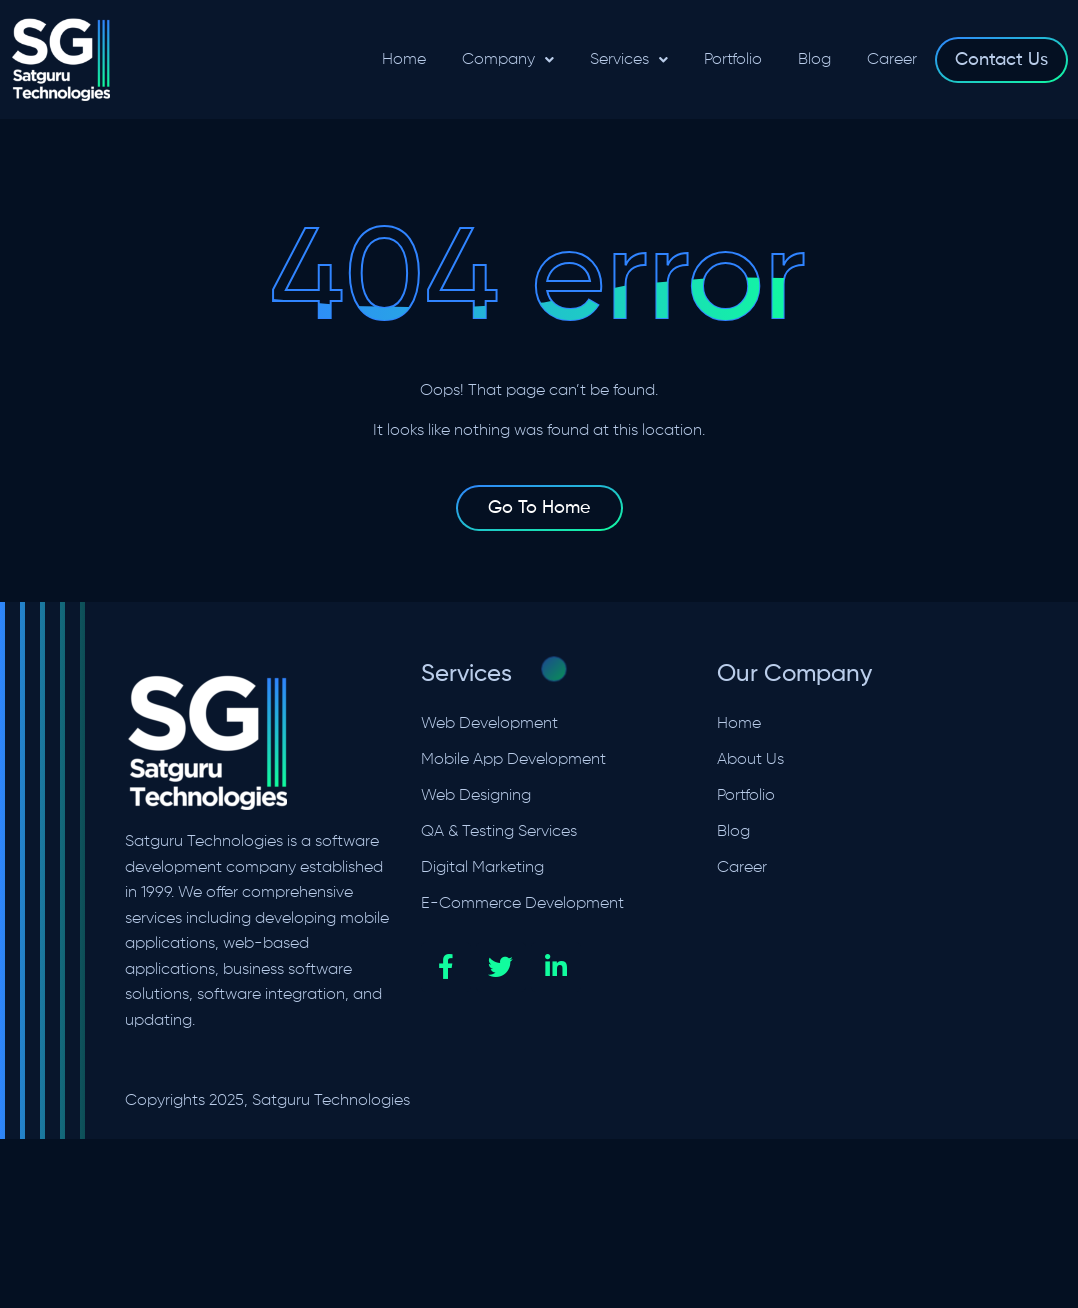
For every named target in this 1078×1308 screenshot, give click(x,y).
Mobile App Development (513, 760)
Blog (814, 60)
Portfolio (733, 60)
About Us (750, 760)
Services (629, 60)
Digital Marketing (482, 868)
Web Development (489, 724)
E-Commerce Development (522, 904)
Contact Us (1001, 60)
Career (892, 60)
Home (404, 60)
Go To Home (539, 508)
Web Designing (476, 796)
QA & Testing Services (499, 832)
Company (508, 60)
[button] (508, 60)
